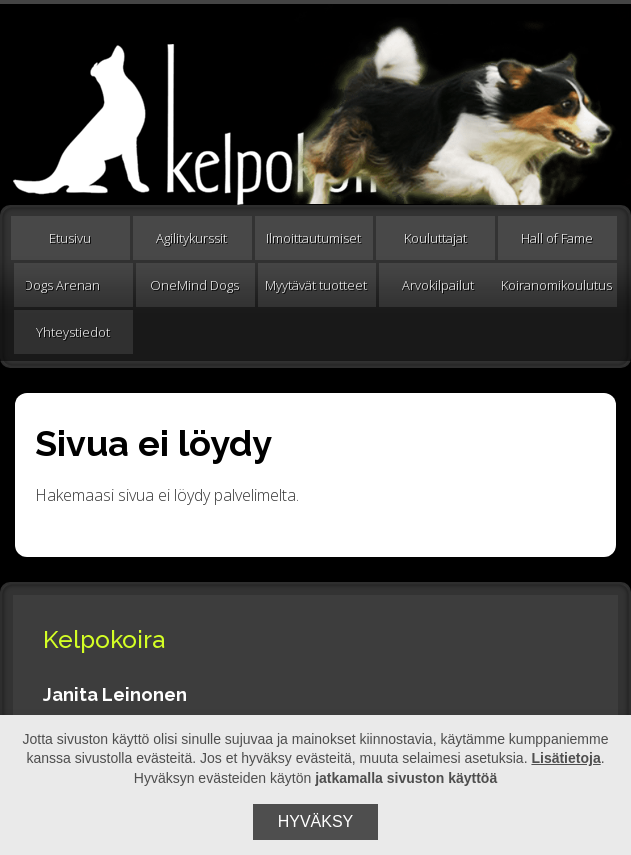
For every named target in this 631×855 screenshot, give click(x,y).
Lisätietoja (565, 758)
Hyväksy (316, 821)
